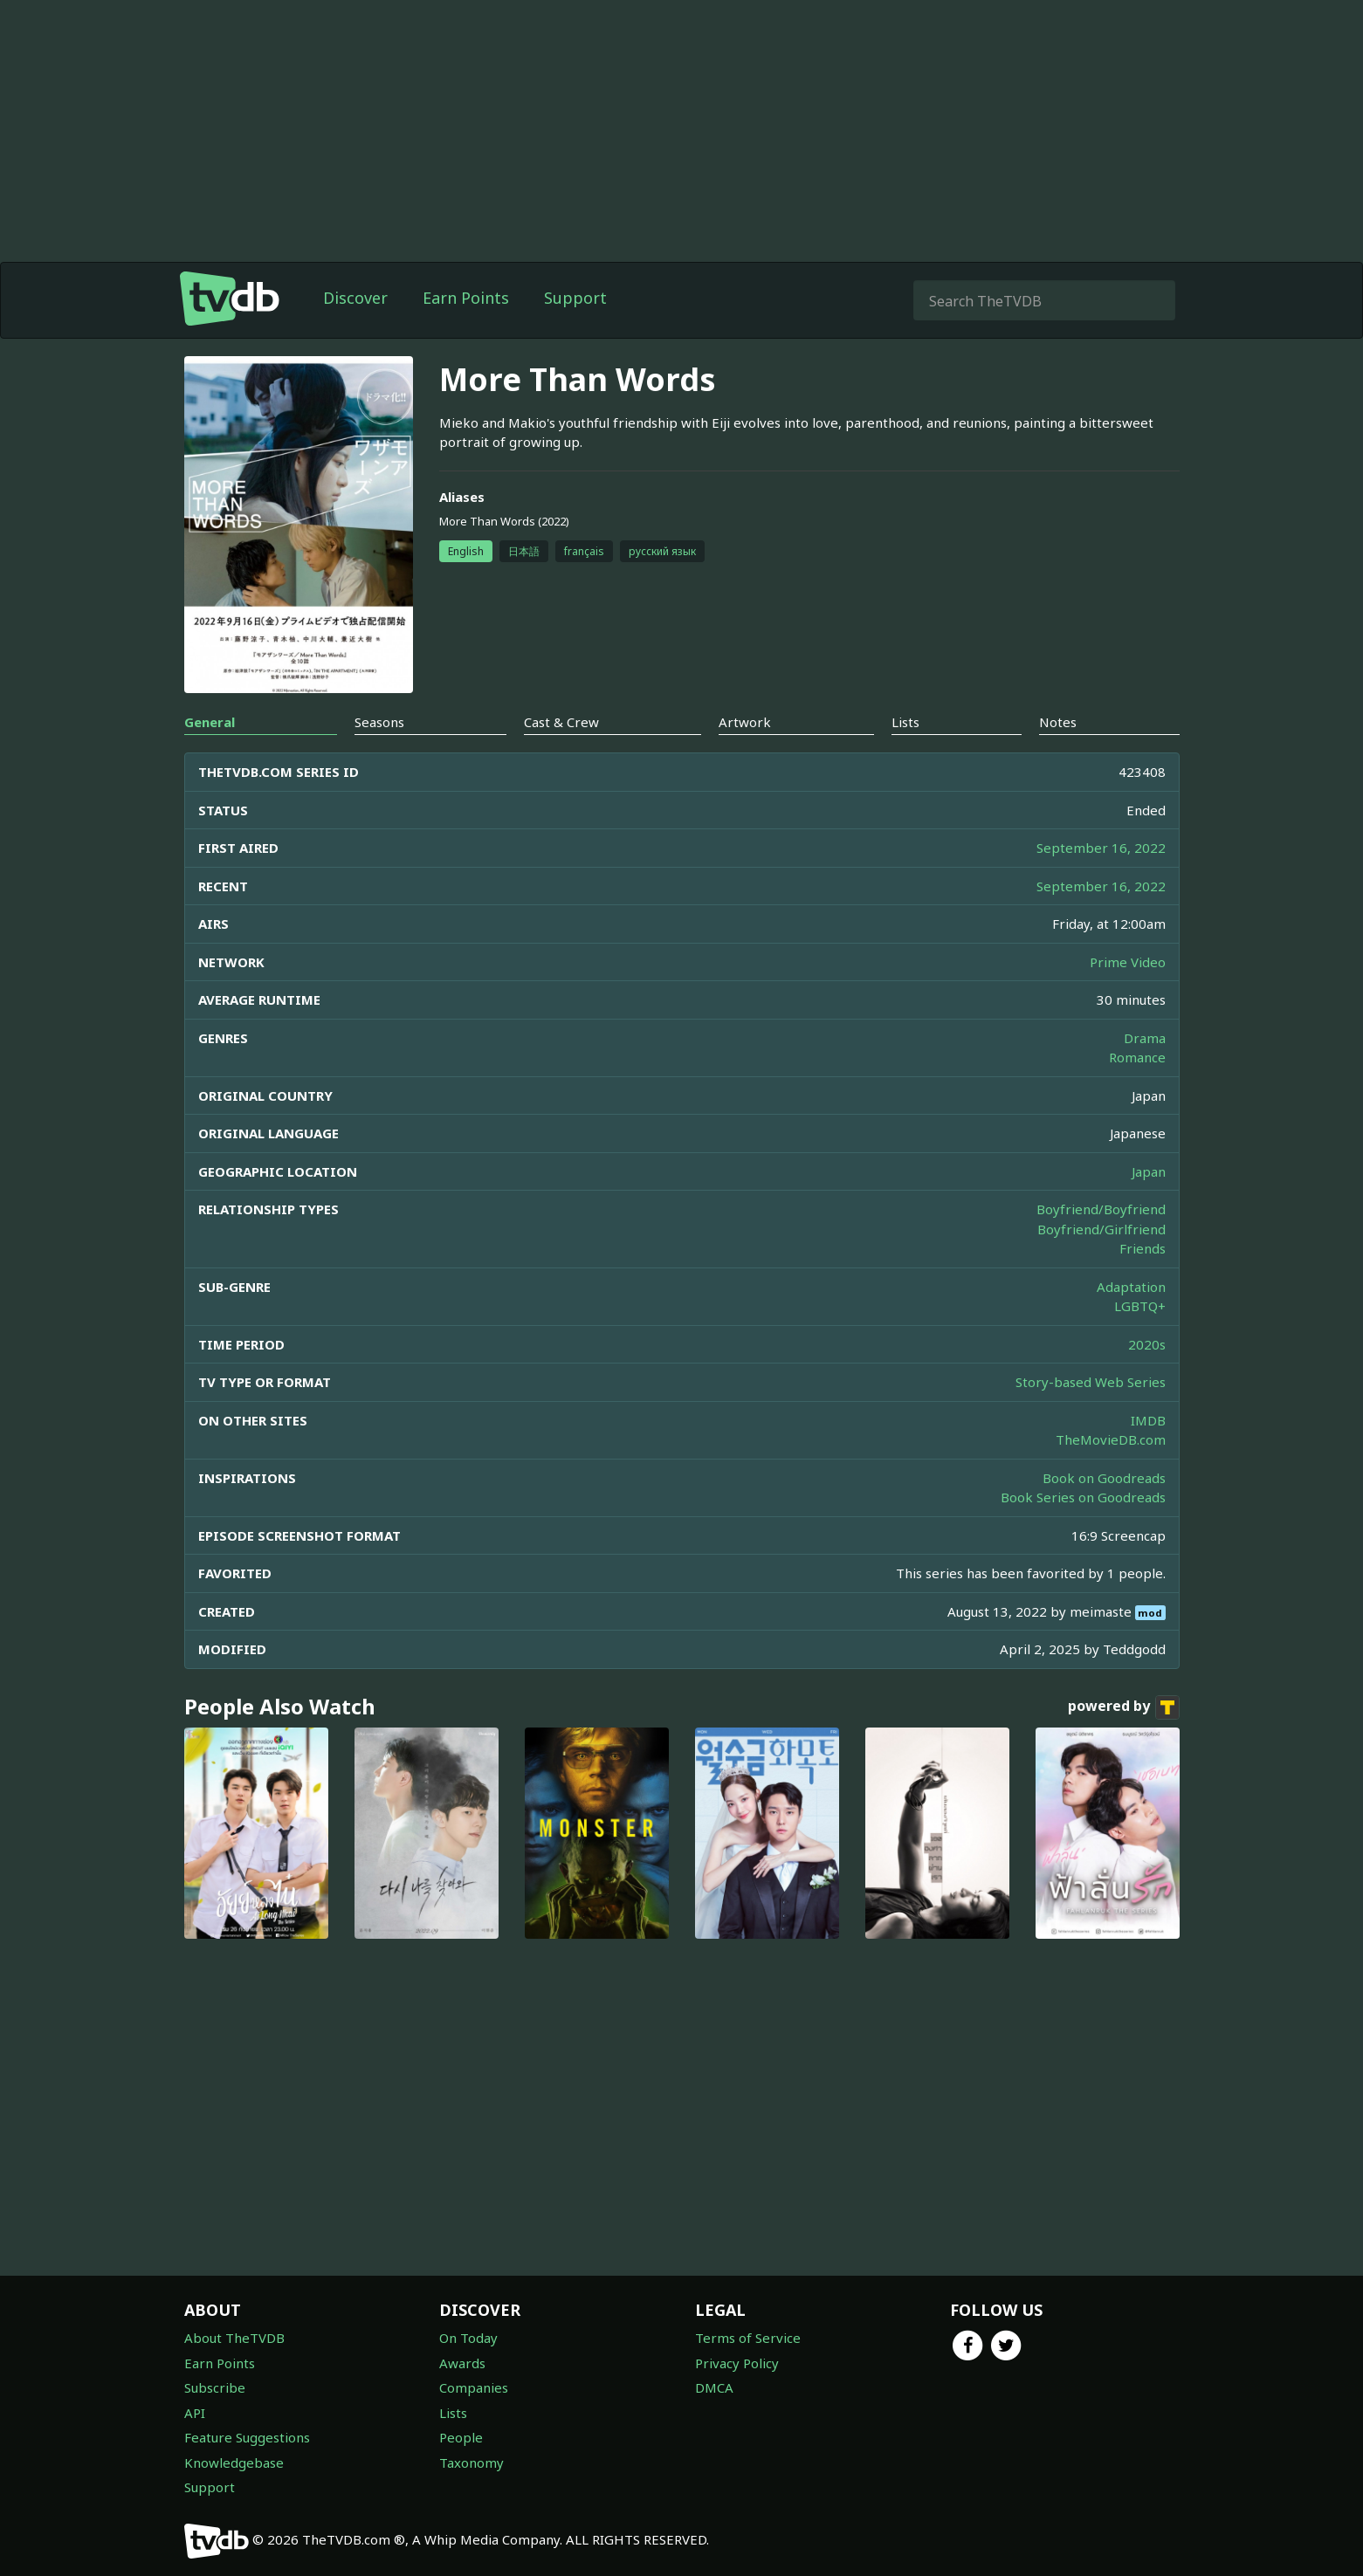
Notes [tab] (1058, 722)
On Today (468, 2337)
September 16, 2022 (1101, 847)
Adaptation (1131, 1286)
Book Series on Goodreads (1083, 1497)
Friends (1142, 1248)
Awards (462, 2363)
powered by (1124, 1707)
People (461, 2437)
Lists (453, 2412)
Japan (1149, 1171)
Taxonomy (471, 2462)
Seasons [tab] (379, 722)
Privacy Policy (737, 2363)
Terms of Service (748, 2337)
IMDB (1148, 1420)
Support (575, 297)
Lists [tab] (905, 722)
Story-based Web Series (1090, 1382)
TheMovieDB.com (1111, 1439)
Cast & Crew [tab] (561, 722)
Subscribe (214, 2387)
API (194, 2412)
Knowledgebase (234, 2462)
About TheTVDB (234, 2337)
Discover (355, 297)
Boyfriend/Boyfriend (1101, 1209)
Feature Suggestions (247, 2437)
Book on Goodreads (1104, 1478)
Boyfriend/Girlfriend (1101, 1229)
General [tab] (209, 722)
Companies (473, 2387)
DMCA (714, 2387)
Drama (1145, 1038)
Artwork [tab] (745, 722)
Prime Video (1128, 962)
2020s (1147, 1344)
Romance (1137, 1057)
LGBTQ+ (1140, 1306)
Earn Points (466, 297)
